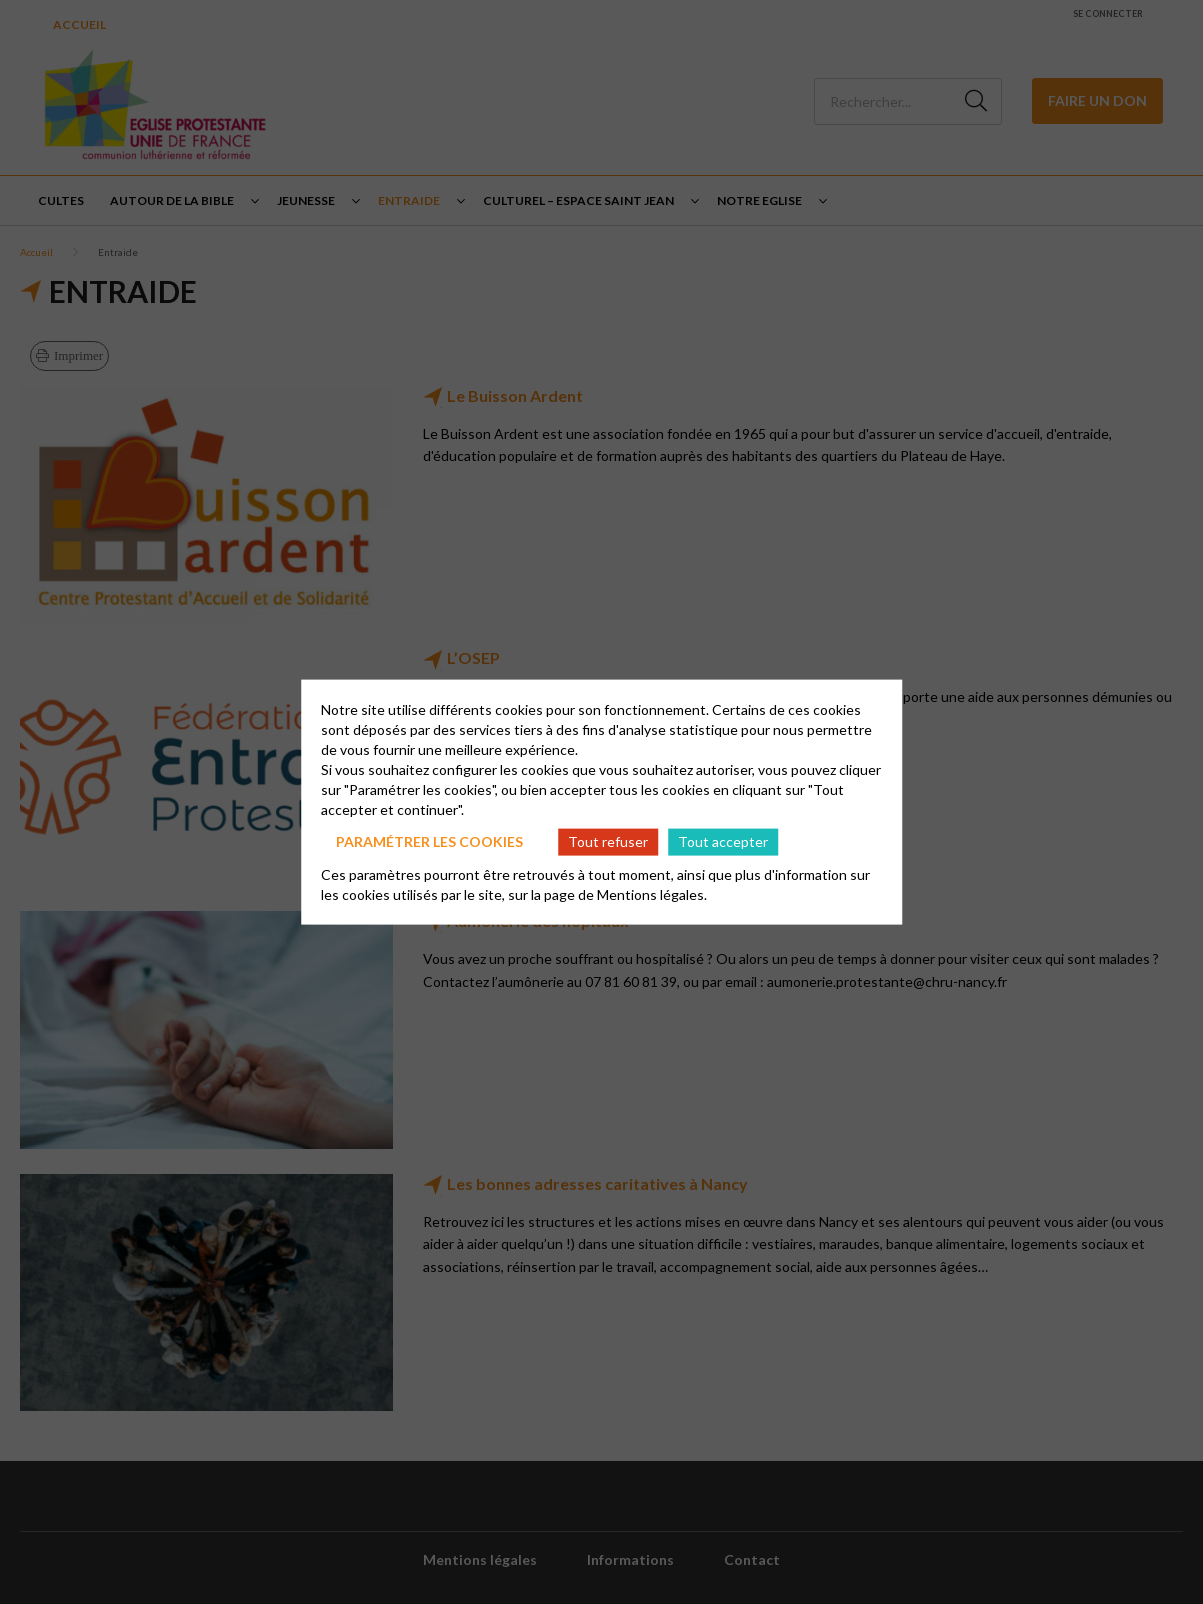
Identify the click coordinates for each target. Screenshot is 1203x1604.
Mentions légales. (652, 893)
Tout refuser (608, 841)
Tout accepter (723, 841)
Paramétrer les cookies (429, 841)
